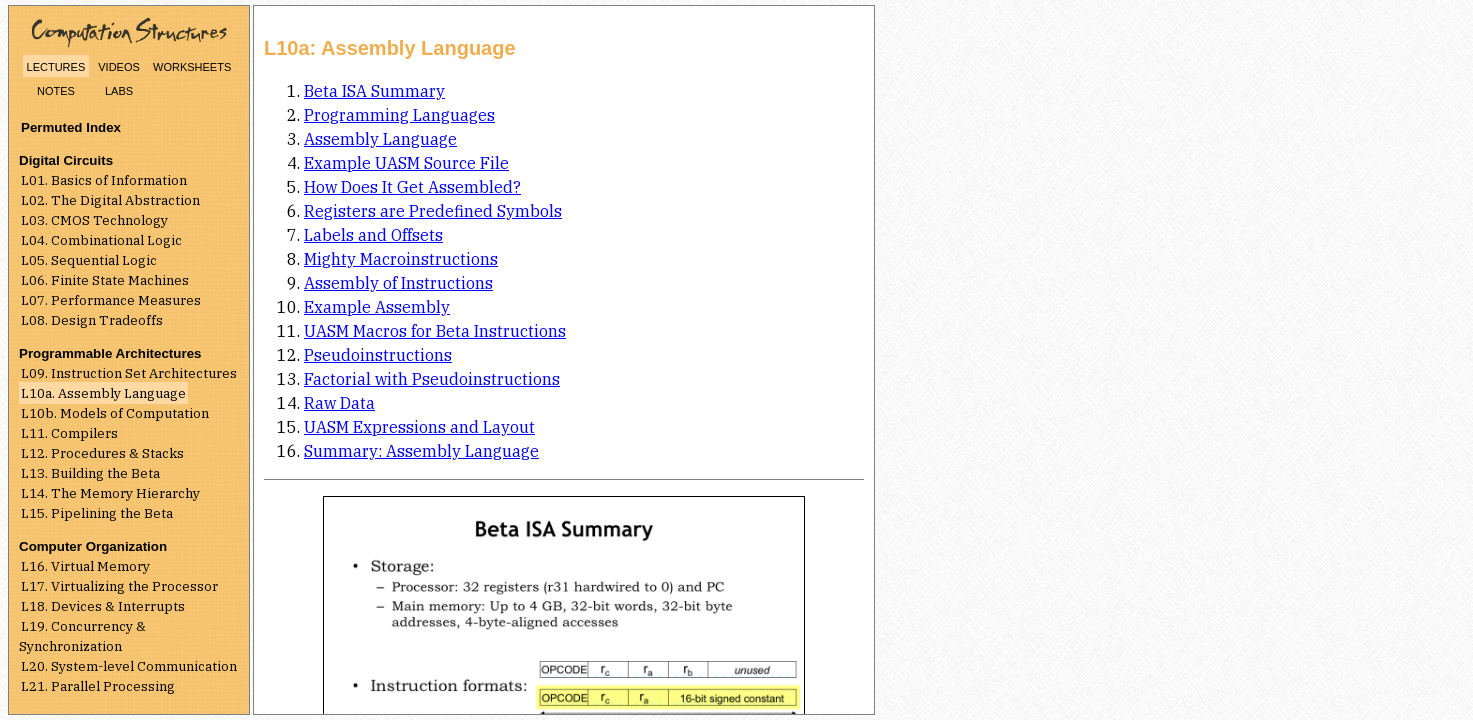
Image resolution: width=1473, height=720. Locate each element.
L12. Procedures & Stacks (102, 453)
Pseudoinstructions (378, 355)
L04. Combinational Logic (101, 240)
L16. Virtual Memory (85, 566)
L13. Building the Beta (90, 473)
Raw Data (339, 403)
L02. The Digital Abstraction (110, 200)
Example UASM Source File (406, 163)
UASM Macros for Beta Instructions (435, 331)
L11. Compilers (69, 433)
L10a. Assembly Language (103, 393)
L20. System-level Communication (129, 666)
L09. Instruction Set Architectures (129, 373)
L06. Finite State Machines (105, 280)
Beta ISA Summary (374, 91)
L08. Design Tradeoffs (92, 320)
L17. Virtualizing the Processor (119, 586)
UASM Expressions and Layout (419, 427)
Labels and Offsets (373, 235)
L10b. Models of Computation (115, 413)
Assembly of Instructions (398, 283)
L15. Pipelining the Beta (97, 513)
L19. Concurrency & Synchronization (82, 636)
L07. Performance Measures (111, 300)
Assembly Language (380, 139)
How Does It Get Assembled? (412, 187)
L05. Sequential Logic (89, 260)
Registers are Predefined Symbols (433, 211)
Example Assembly (377, 307)
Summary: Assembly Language (421, 451)
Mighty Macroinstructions (401, 259)
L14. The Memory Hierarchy (110, 493)
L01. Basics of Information (104, 180)
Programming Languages (399, 115)
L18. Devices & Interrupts (103, 606)
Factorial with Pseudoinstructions (432, 379)
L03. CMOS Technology (94, 220)
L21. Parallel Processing (98, 686)
